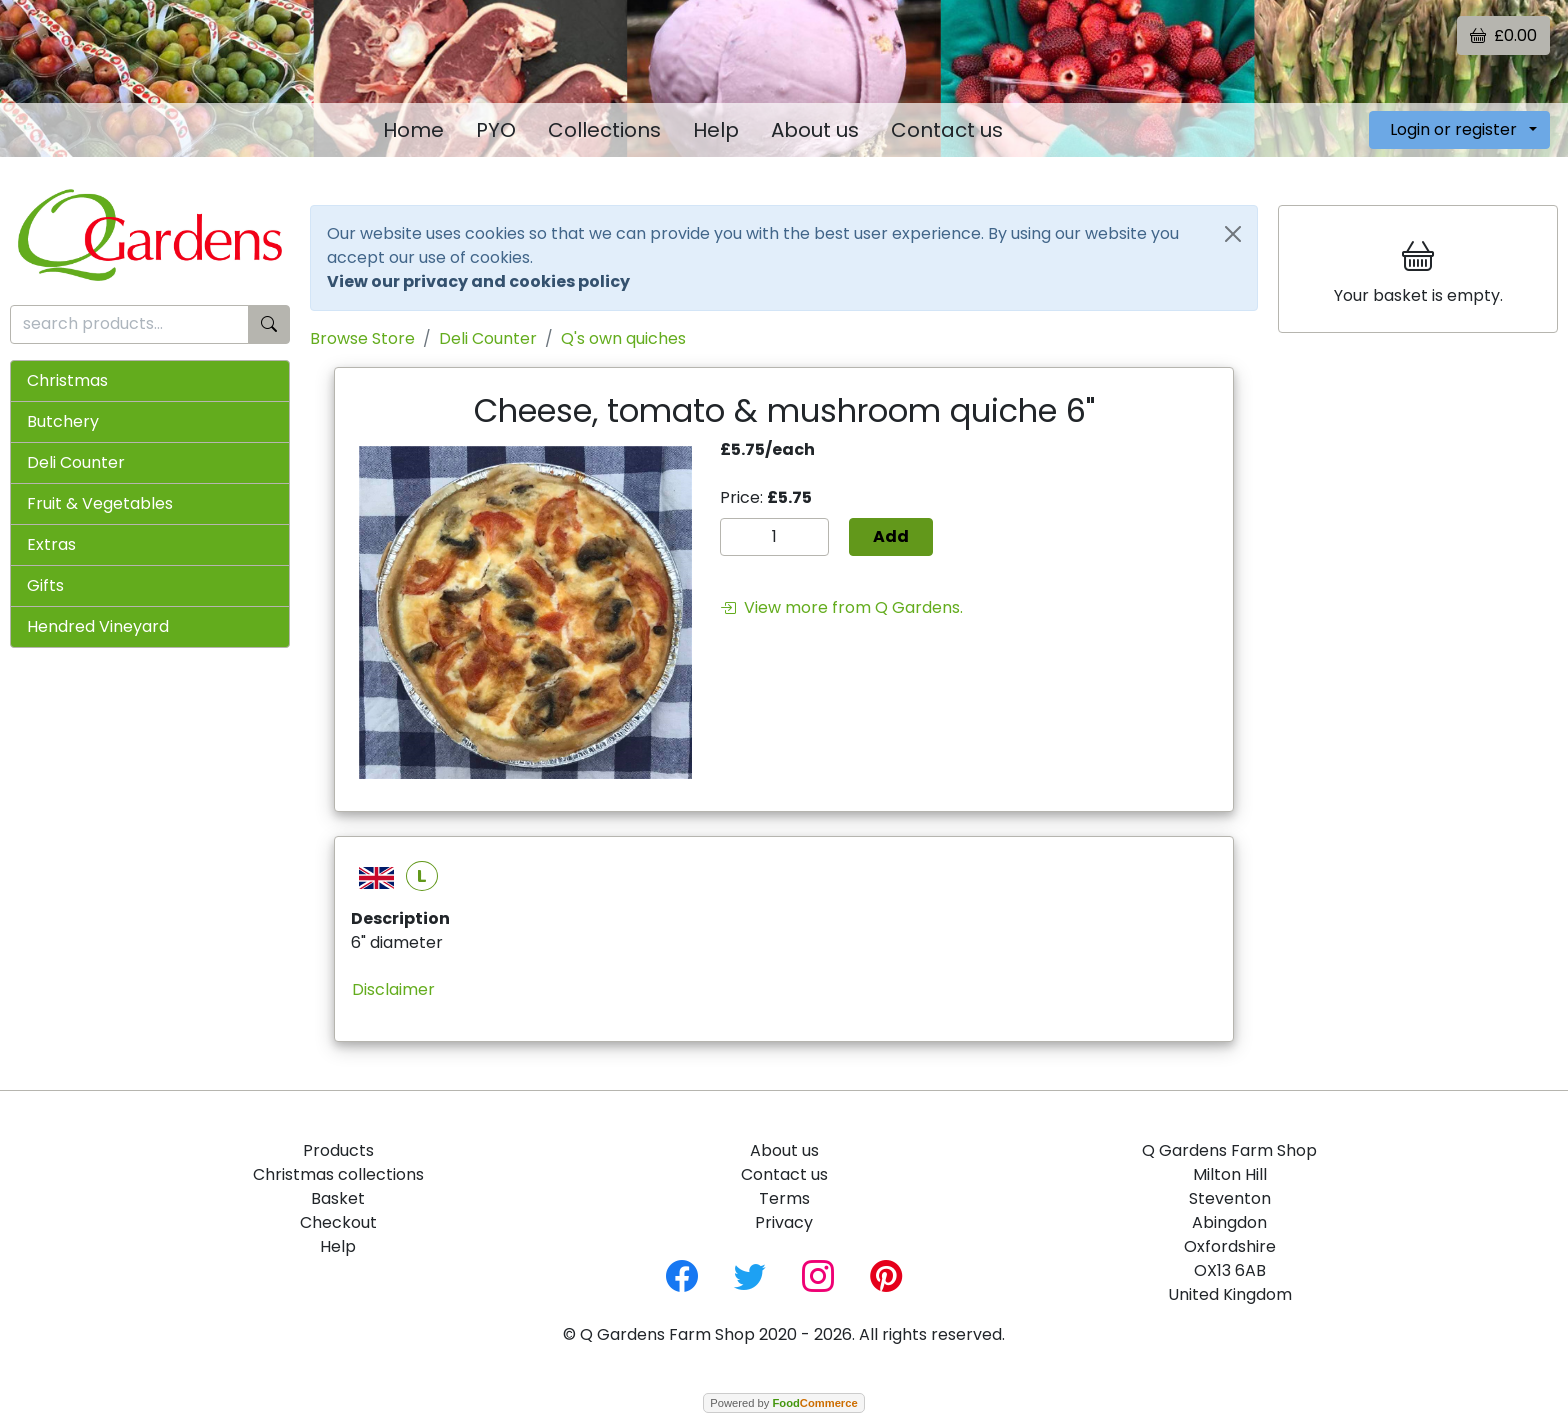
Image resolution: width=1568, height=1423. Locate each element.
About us (815, 130)
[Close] (1233, 234)
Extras (51, 544)
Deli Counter (76, 462)
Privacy (784, 1222)
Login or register (1453, 129)
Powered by (783, 1403)
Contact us (947, 130)
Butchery (63, 421)
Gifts (45, 585)
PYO (496, 130)
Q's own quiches (623, 338)
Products (338, 1150)
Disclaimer (393, 989)
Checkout (338, 1222)
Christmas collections (338, 1174)
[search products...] (129, 324)
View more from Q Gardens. (841, 607)
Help (716, 130)
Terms (784, 1198)
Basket (338, 1198)
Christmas (67, 380)
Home (413, 130)
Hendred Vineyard (98, 626)
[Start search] (269, 324)
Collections (604, 130)
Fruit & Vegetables (100, 503)
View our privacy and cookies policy (478, 281)
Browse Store (362, 338)
